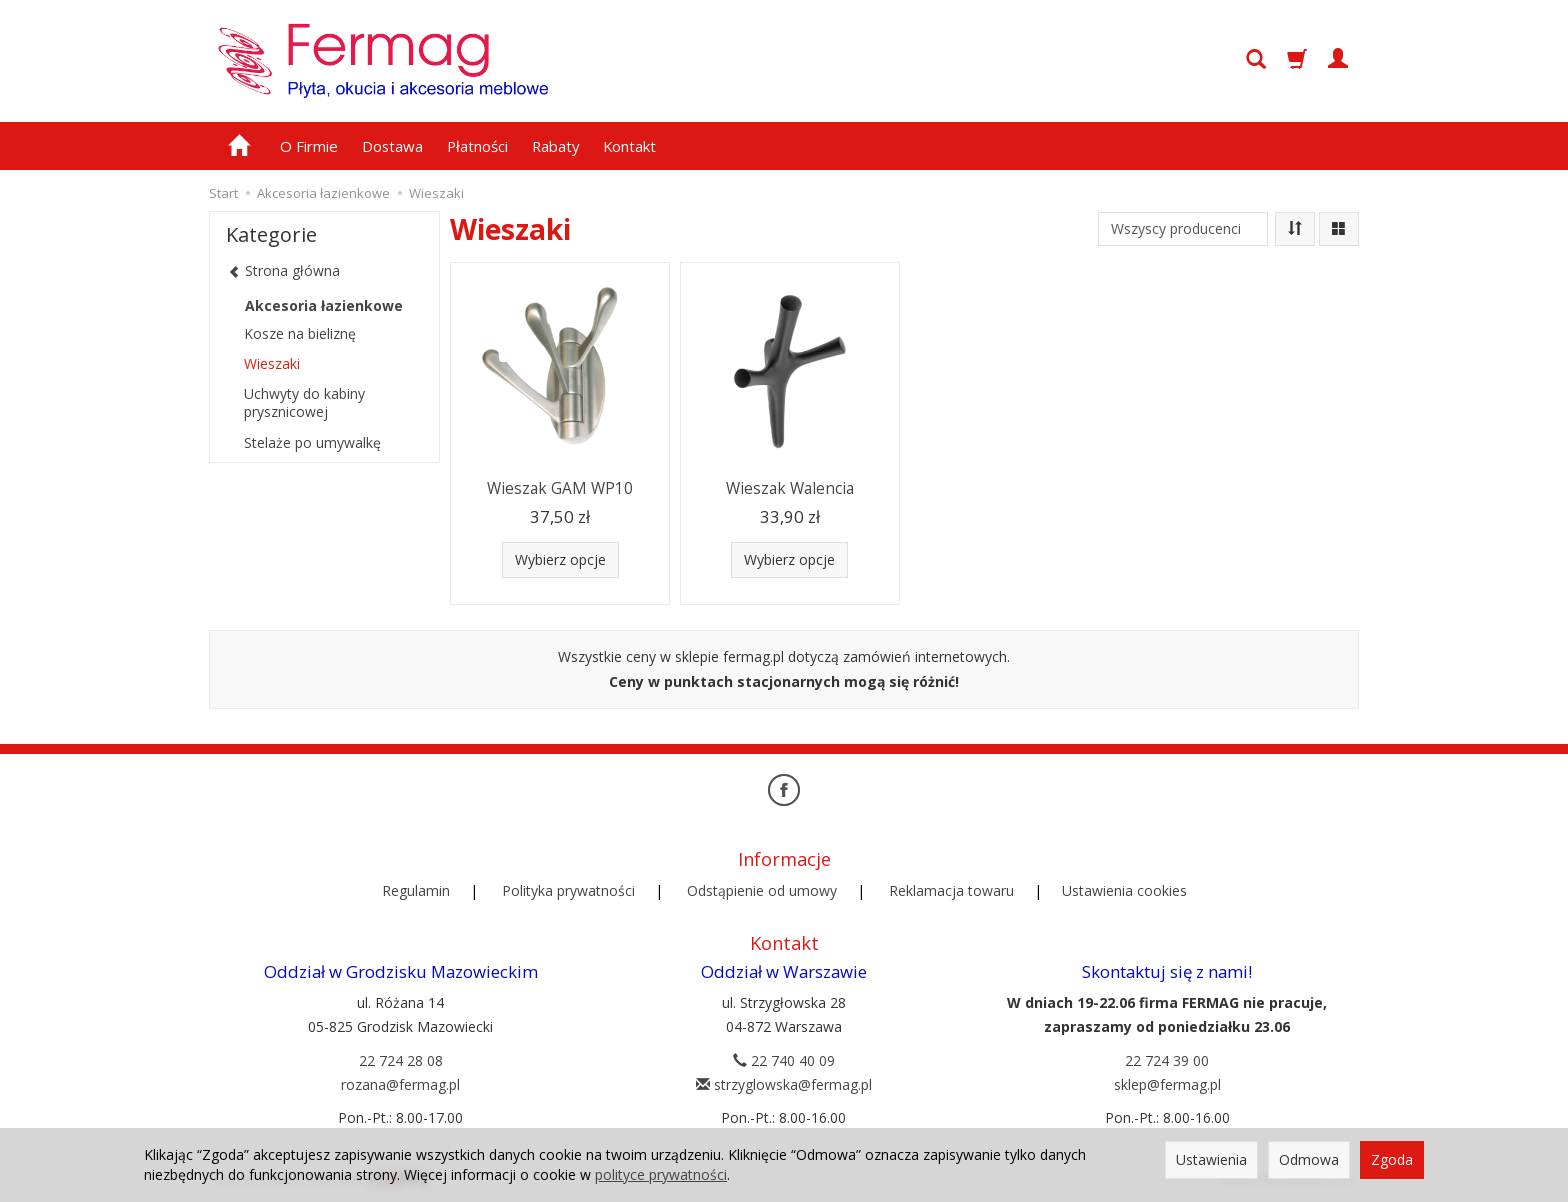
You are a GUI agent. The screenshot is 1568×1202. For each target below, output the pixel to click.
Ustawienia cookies (1124, 890)
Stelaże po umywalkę (312, 442)
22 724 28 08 (401, 1060)
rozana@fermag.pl (400, 1084)
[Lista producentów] (1183, 229)
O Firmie (309, 146)
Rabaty (555, 146)
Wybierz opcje (560, 559)
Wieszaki (272, 363)
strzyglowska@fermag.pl (784, 1084)
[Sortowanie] (1295, 229)
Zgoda (1392, 1159)
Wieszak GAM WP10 (560, 488)
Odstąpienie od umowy (762, 890)
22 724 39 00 (1167, 1060)
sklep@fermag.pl (1167, 1084)
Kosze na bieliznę (300, 333)
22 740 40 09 (784, 1060)
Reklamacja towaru (951, 890)
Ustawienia (1211, 1159)
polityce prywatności (661, 1174)
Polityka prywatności (568, 890)
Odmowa (1309, 1159)
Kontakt (629, 146)
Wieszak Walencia (790, 488)
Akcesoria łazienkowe (324, 305)
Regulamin (416, 890)
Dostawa (392, 146)
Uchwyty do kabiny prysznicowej (304, 402)
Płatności (477, 146)
